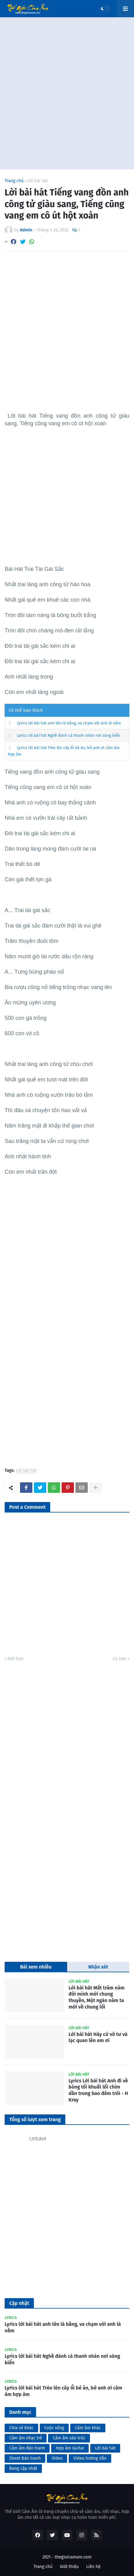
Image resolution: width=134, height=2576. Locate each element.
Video (57, 2458)
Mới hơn (16, 1658)
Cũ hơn (119, 1658)
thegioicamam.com (73, 2557)
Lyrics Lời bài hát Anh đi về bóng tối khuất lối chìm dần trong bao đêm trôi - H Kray (98, 2090)
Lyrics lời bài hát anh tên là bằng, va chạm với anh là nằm (69, 723)
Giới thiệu (69, 2566)
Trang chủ (14, 181)
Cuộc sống (54, 2427)
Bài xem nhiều (35, 1967)
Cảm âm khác (88, 2427)
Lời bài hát (37, 181)
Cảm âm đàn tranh (27, 2448)
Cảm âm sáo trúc (69, 2438)
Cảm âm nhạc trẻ (25, 2438)
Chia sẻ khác (21, 2427)
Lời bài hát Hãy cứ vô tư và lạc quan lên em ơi (98, 2037)
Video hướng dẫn (90, 2458)
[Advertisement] (67, 93)
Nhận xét (98, 1967)
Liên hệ (93, 2566)
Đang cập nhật (23, 2468)
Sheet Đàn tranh (25, 2458)
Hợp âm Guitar (70, 2448)
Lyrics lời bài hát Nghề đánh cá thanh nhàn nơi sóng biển (68, 735)
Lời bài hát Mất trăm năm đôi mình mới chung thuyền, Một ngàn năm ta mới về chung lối (97, 1997)
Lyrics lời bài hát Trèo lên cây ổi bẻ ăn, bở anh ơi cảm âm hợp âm (63, 2391)
